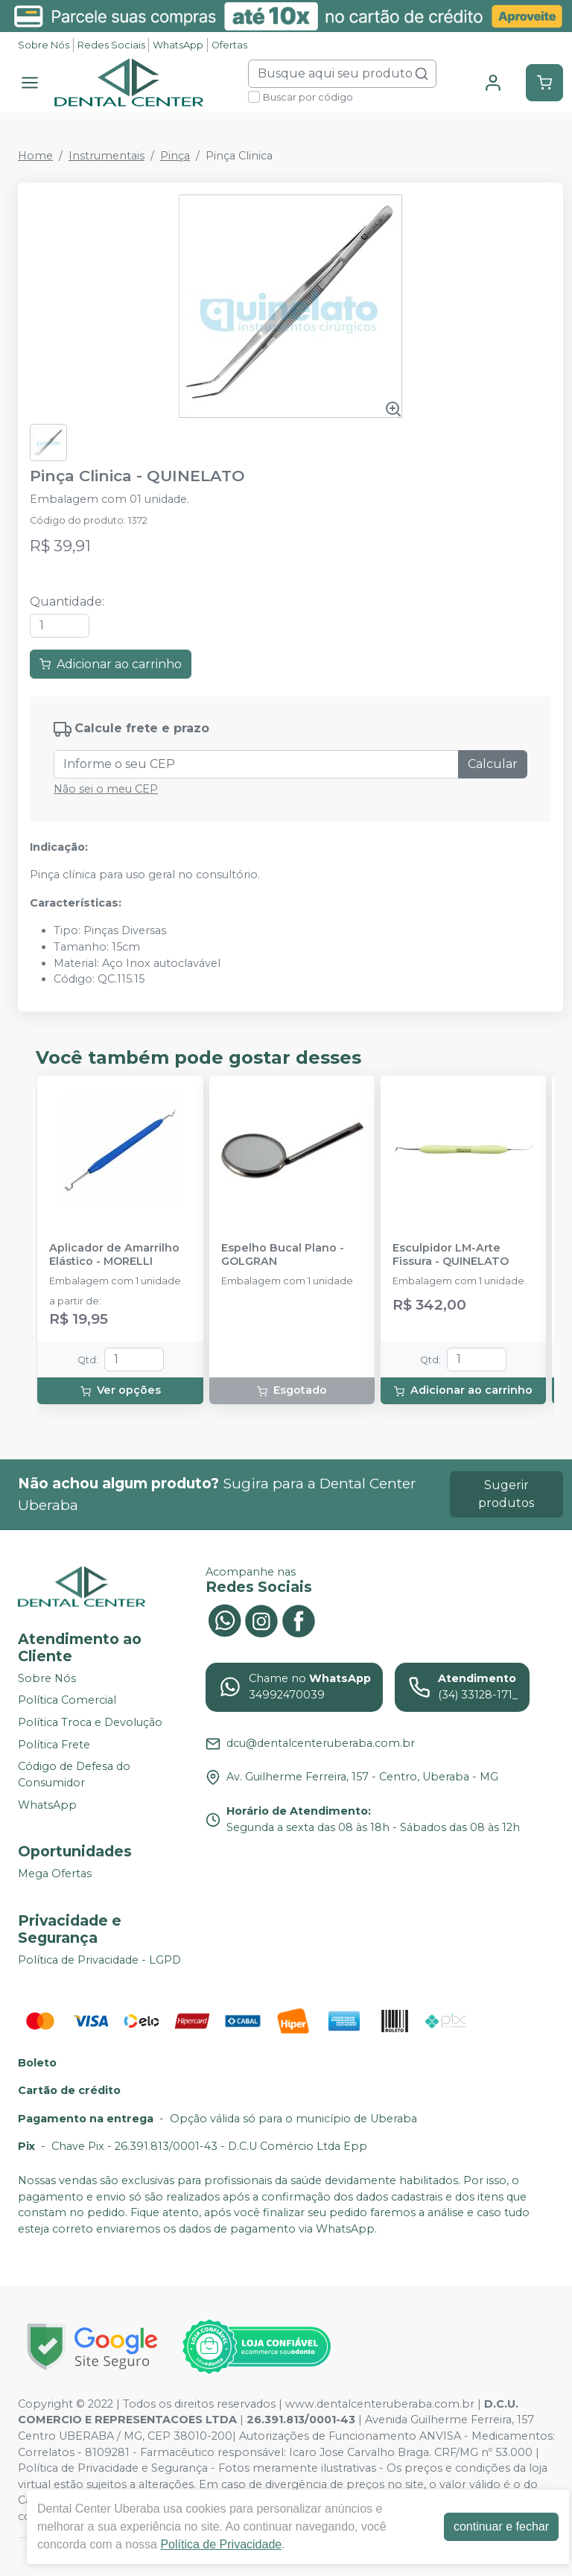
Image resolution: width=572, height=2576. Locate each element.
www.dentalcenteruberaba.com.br (379, 2404)
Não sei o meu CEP (106, 789)
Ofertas (229, 45)
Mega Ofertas (55, 1873)
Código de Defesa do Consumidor (74, 1774)
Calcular (493, 764)
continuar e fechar (501, 2526)
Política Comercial (67, 1700)
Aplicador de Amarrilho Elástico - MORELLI (114, 1254)
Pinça (175, 155)
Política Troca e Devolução (90, 1722)
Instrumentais (106, 155)
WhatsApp (178, 45)
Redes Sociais (111, 45)
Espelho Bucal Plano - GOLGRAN (282, 1254)
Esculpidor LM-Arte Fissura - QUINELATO (451, 1254)
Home (35, 155)
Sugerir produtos (506, 1494)
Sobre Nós (43, 45)
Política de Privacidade (221, 2544)
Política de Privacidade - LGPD (99, 1960)
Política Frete (54, 1744)
